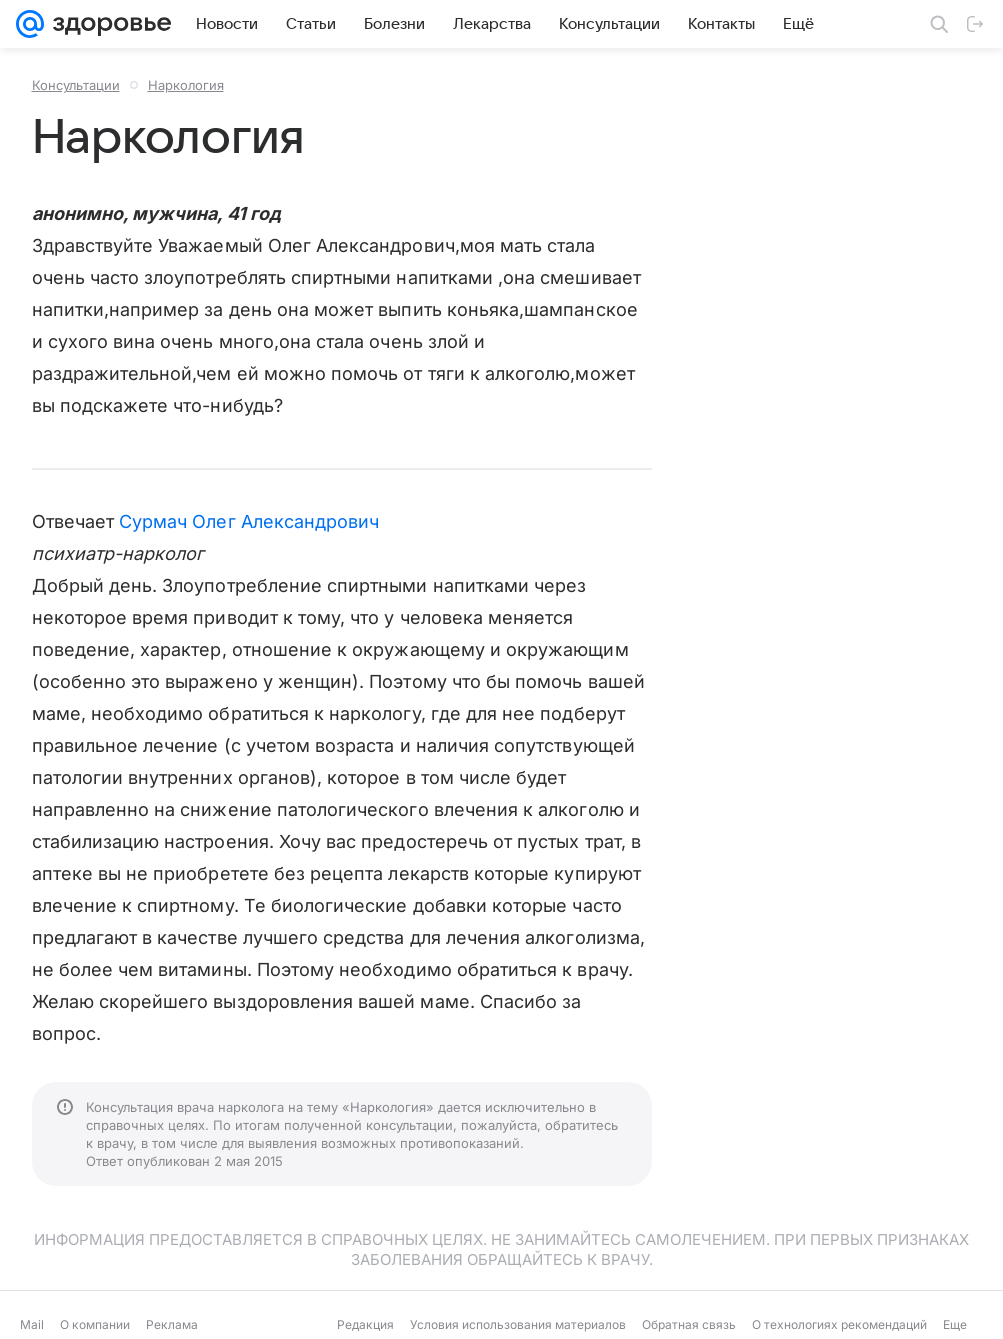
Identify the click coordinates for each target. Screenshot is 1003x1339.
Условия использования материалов (518, 1324)
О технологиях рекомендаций (839, 1324)
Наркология (186, 85)
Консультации (76, 85)
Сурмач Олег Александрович (249, 521)
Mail (32, 1324)
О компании (95, 1324)
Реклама (172, 1324)
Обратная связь (689, 1324)
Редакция (365, 1324)
